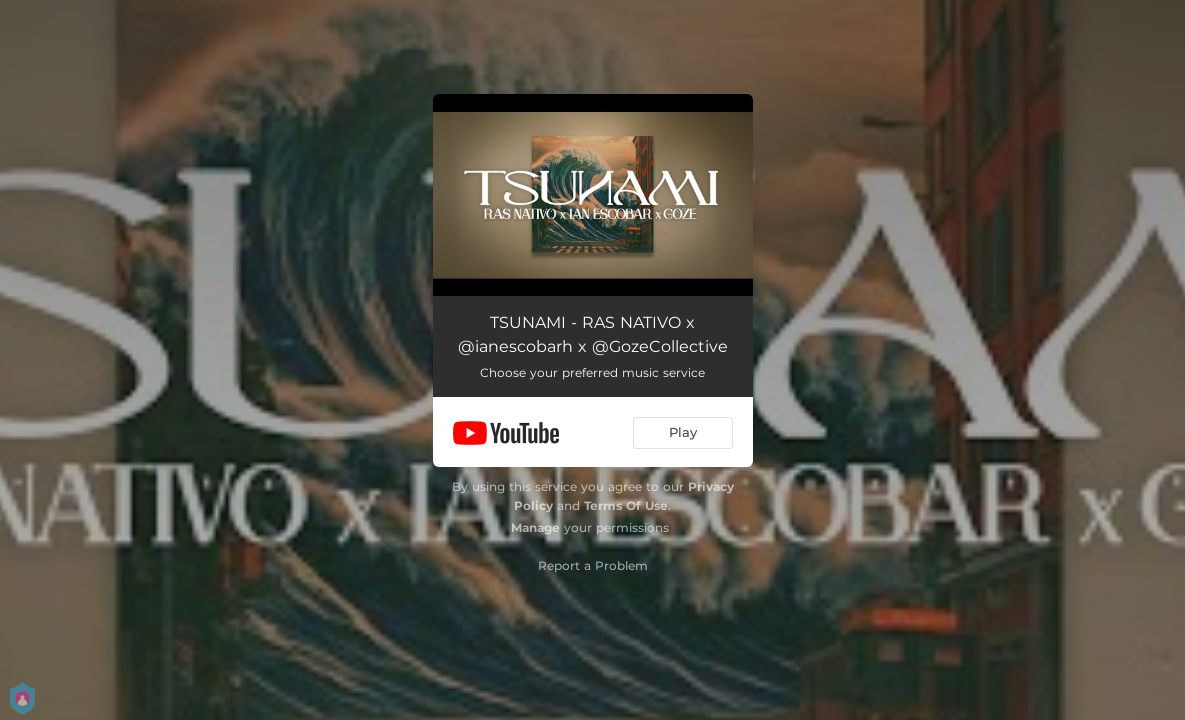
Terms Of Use (626, 505)
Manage (535, 527)
